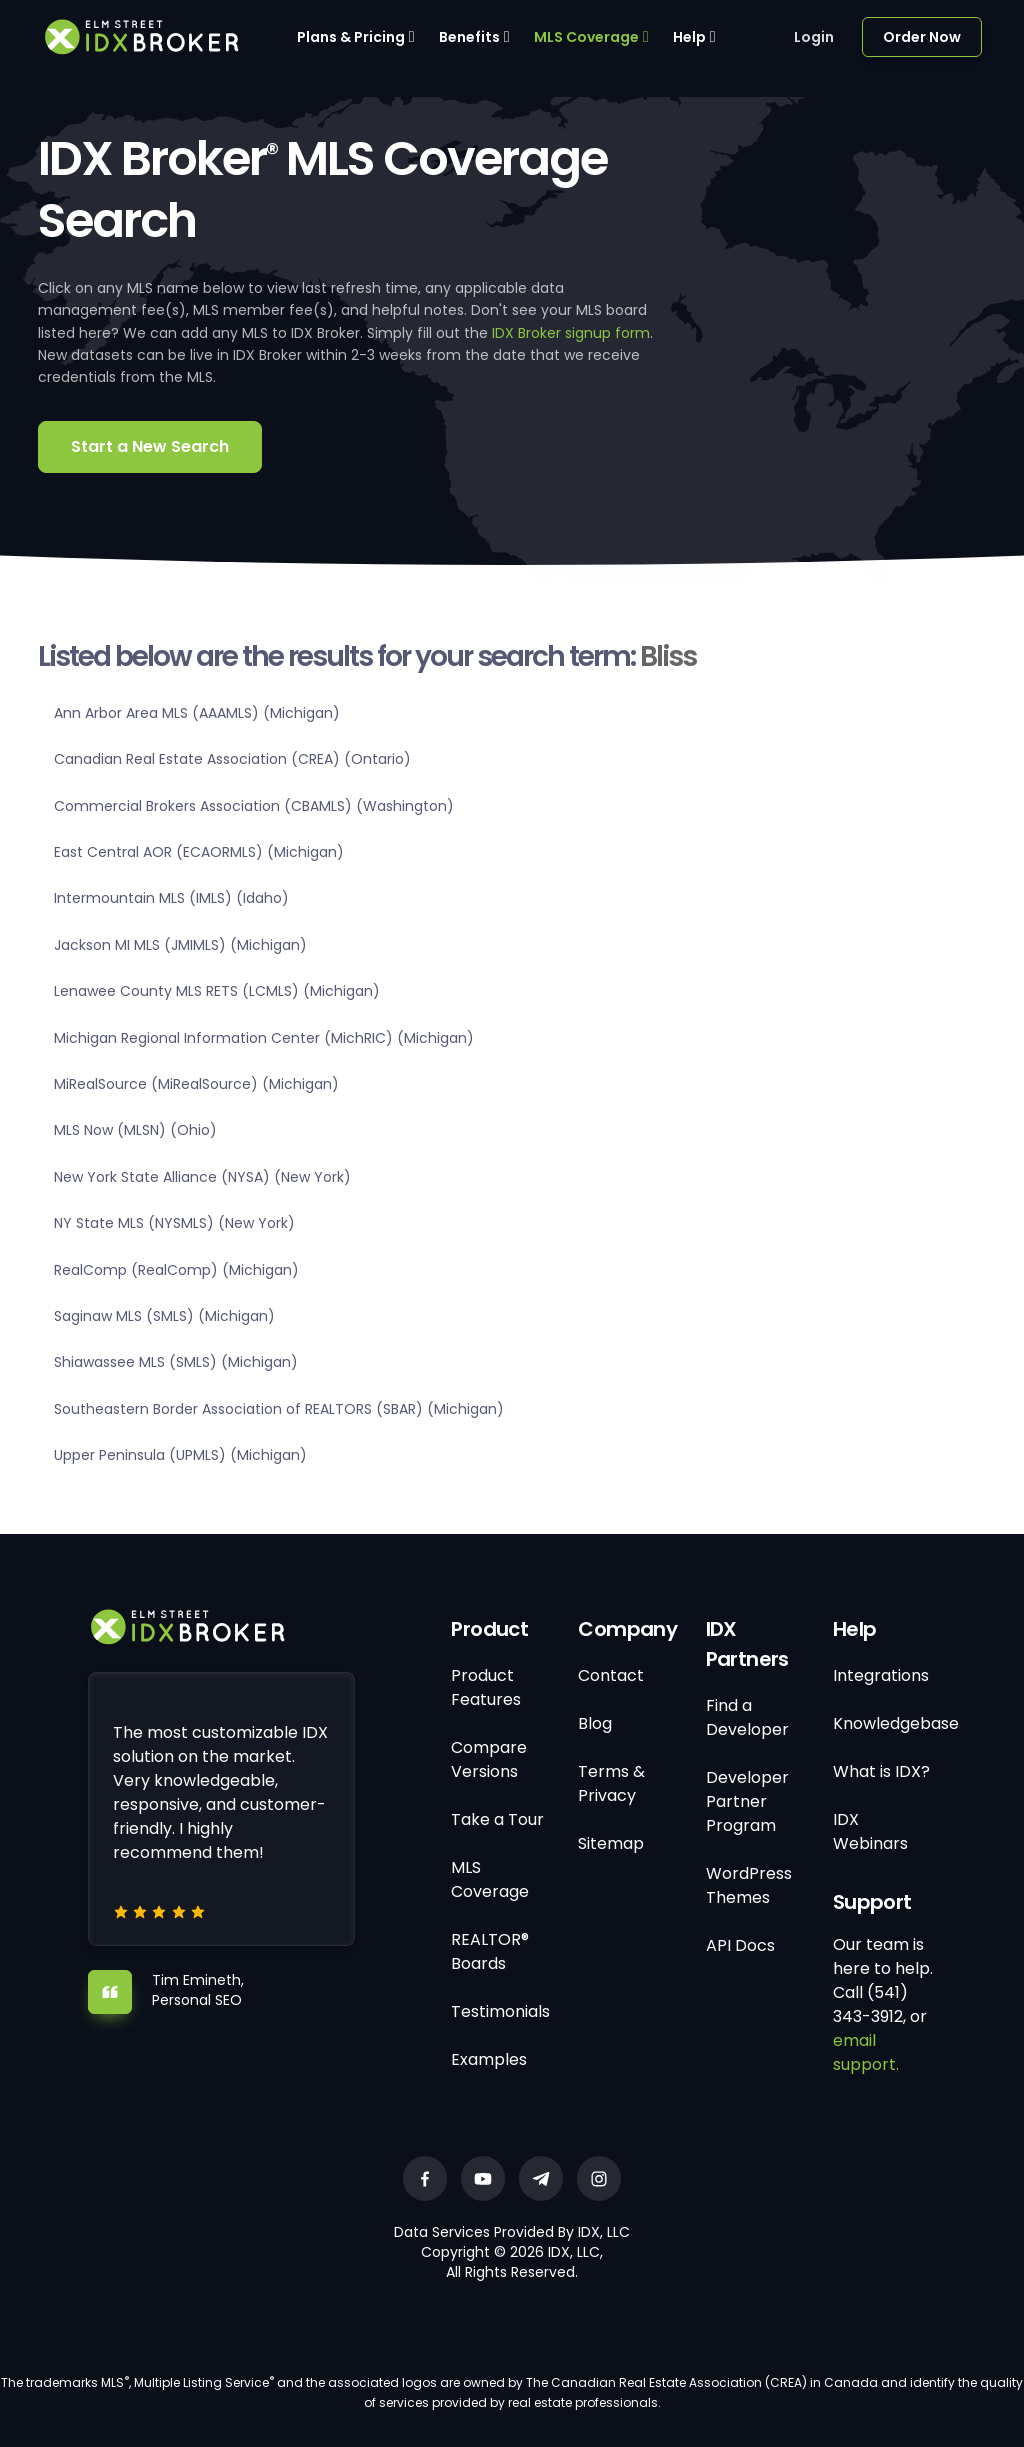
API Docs (740, 1945)
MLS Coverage (586, 37)
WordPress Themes (749, 1885)
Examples (489, 2059)
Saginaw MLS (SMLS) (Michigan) (164, 1316)
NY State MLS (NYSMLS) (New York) (174, 1223)
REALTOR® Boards (490, 1951)
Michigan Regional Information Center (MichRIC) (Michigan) (264, 1038)
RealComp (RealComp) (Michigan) (176, 1270)
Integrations (881, 1675)
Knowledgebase (896, 1723)
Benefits (469, 37)
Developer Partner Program (747, 1801)
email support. (866, 2052)
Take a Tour (497, 1819)
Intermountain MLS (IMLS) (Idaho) (171, 898)
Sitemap (611, 1843)
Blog (595, 1723)
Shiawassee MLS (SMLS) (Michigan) (176, 1362)
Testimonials (500, 2011)
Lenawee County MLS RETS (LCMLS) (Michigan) (217, 991)
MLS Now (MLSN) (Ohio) (135, 1130)
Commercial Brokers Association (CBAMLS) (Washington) (254, 806)
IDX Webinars (870, 1831)
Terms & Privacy (611, 1783)
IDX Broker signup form (571, 333)
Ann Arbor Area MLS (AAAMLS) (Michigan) (197, 713)
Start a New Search (150, 446)
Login (814, 37)
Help (689, 37)
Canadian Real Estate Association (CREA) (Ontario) (232, 759)
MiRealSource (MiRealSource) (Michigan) (196, 1084)
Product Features (486, 1687)
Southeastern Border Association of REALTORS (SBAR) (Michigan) (279, 1409)
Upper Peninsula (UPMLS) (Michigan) (180, 1455)
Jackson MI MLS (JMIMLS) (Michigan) (180, 945)
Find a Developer (747, 1717)
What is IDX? (881, 1771)
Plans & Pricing (351, 37)
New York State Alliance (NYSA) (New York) (202, 1177)
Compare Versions (489, 1759)
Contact (611, 1675)
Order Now (922, 37)
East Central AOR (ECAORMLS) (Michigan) (199, 852)
